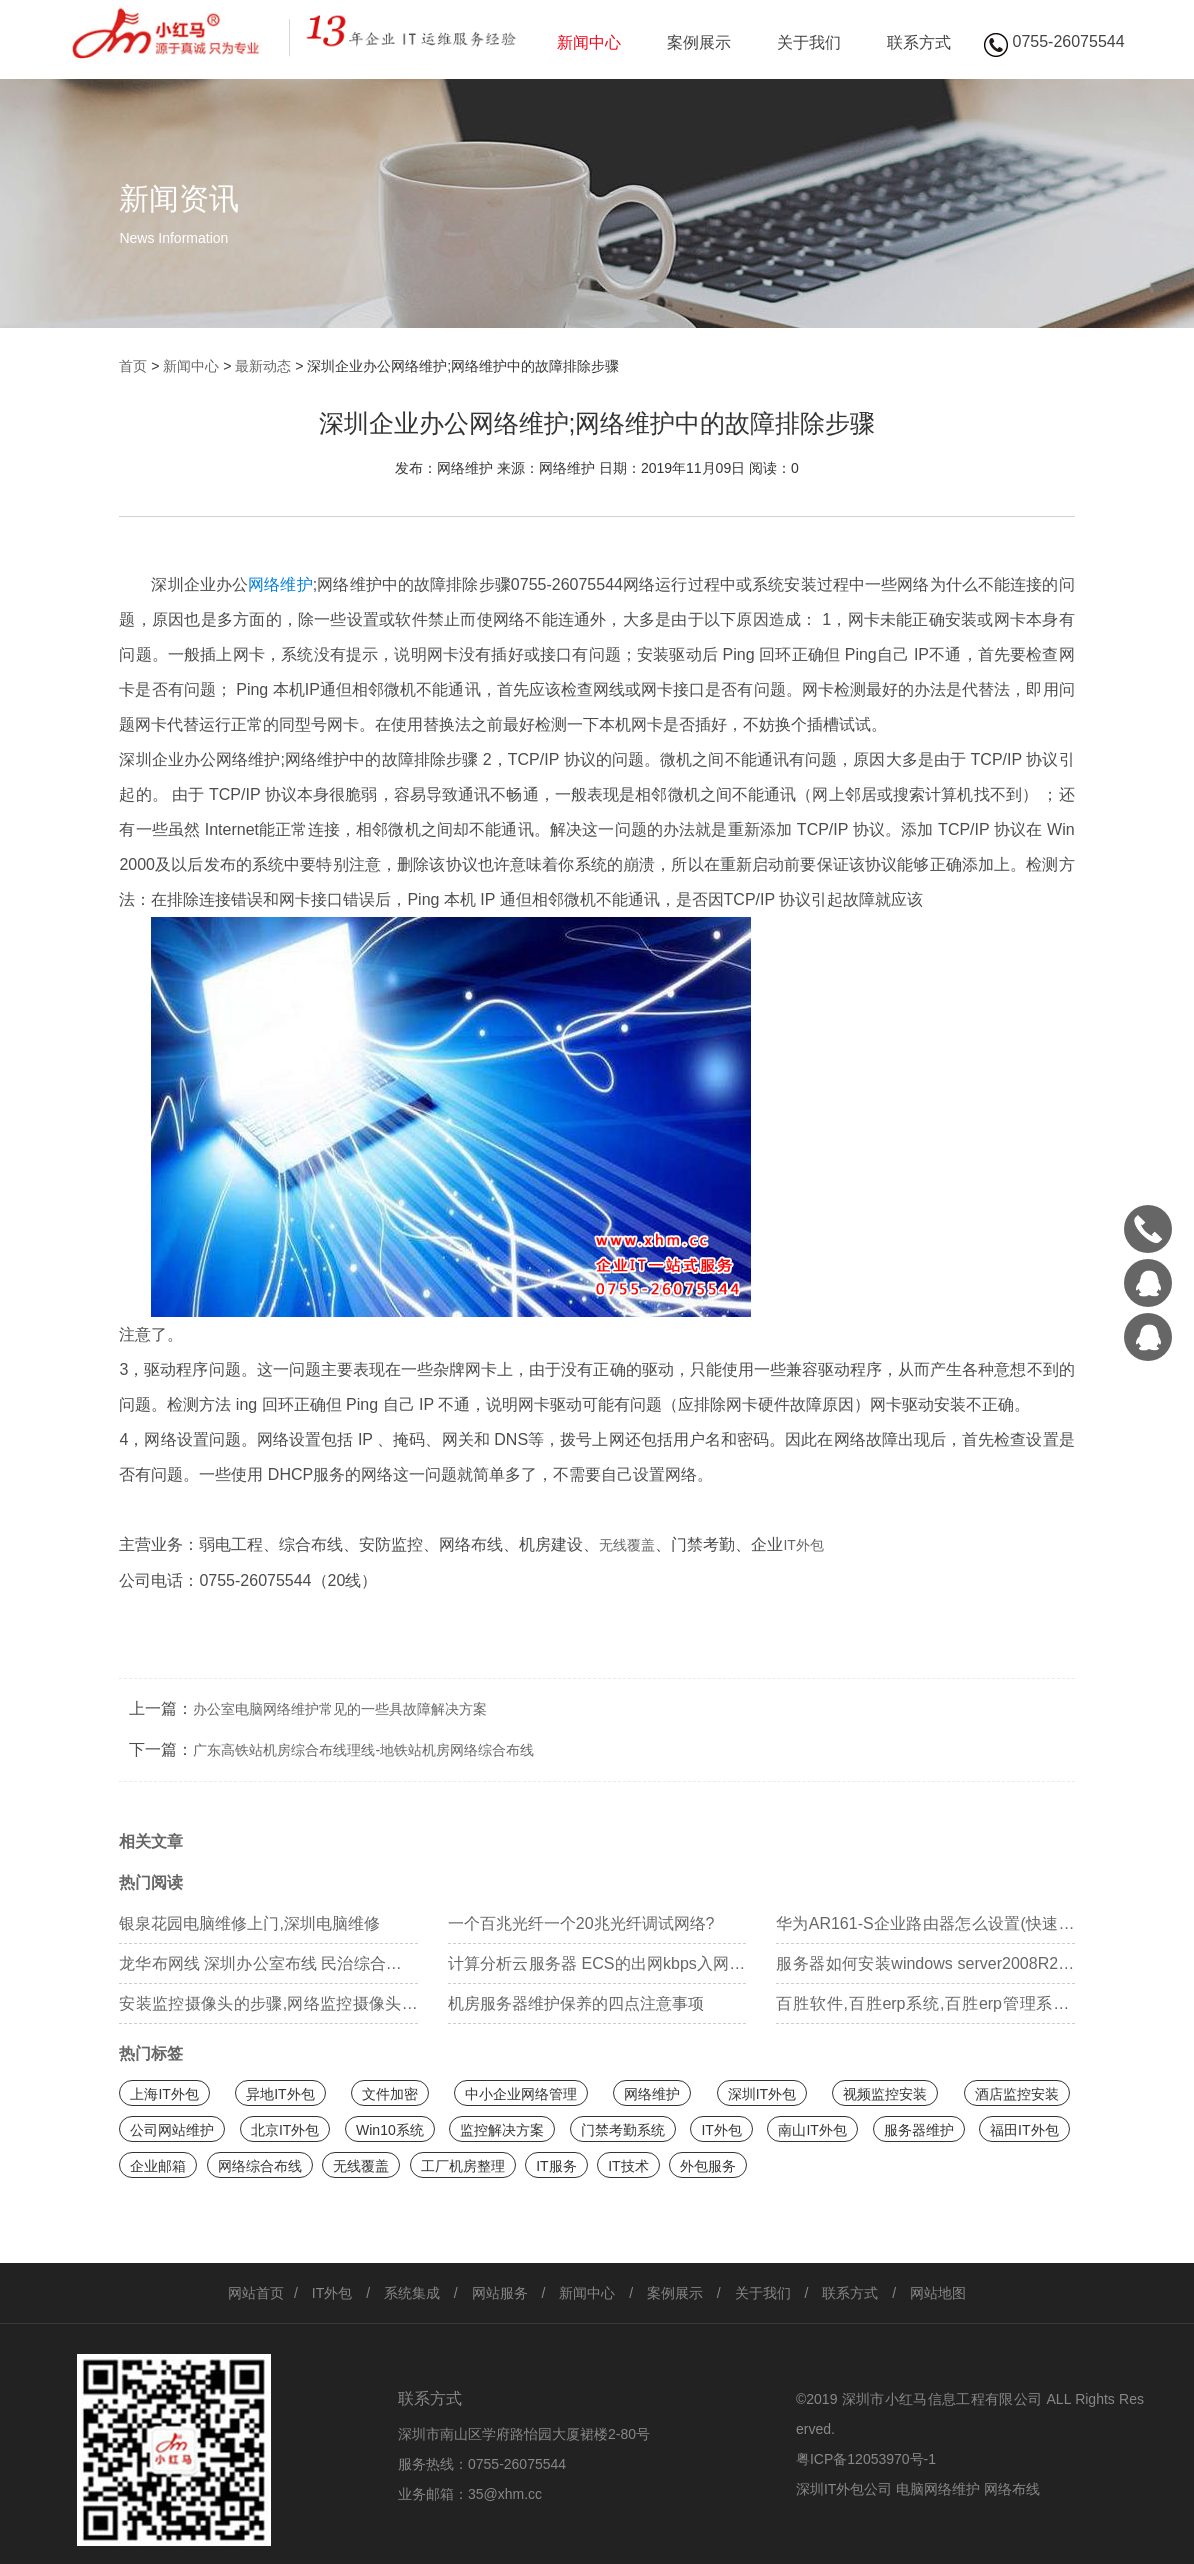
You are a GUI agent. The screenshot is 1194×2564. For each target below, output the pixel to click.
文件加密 (390, 2094)
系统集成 (412, 2293)
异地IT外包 (280, 2094)
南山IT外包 (812, 2130)
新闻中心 (589, 42)
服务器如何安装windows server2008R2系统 (925, 1969)
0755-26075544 (517, 2464)
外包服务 (708, 2166)
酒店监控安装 (1017, 2094)
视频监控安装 (885, 2094)
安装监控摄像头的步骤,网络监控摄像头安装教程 (268, 2009)
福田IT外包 (1024, 2130)
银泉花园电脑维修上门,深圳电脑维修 (249, 1923)
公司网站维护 (172, 2130)
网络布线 (1012, 2489)
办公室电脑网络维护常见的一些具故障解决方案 (340, 1709)
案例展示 (699, 42)
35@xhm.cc (505, 2494)
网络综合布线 (260, 2166)
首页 (133, 366)
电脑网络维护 (938, 2489)
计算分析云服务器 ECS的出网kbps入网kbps (597, 1969)
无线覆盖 (627, 1545)
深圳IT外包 (762, 2094)
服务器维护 (919, 2130)
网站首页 (256, 2293)
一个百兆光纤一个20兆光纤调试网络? (581, 1923)
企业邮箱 (158, 2166)
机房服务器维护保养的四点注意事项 (576, 2003)
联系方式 (919, 42)
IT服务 (556, 2166)
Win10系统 (390, 2130)
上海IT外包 (164, 2094)
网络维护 (280, 584)
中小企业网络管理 (521, 2094)
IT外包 (803, 1545)
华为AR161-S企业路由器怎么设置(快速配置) (925, 1929)
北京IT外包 (285, 2130)
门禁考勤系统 (623, 2130)
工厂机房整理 (463, 2166)
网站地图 (938, 2293)
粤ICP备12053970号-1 (866, 2459)
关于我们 (809, 42)
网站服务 (500, 2293)
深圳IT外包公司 (844, 2489)
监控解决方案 (502, 2130)
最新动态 (263, 366)
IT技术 (628, 2166)
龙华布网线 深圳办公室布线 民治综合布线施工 (268, 1969)
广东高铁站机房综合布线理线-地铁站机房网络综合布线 (363, 1750)
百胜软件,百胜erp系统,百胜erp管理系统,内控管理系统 (925, 2009)
